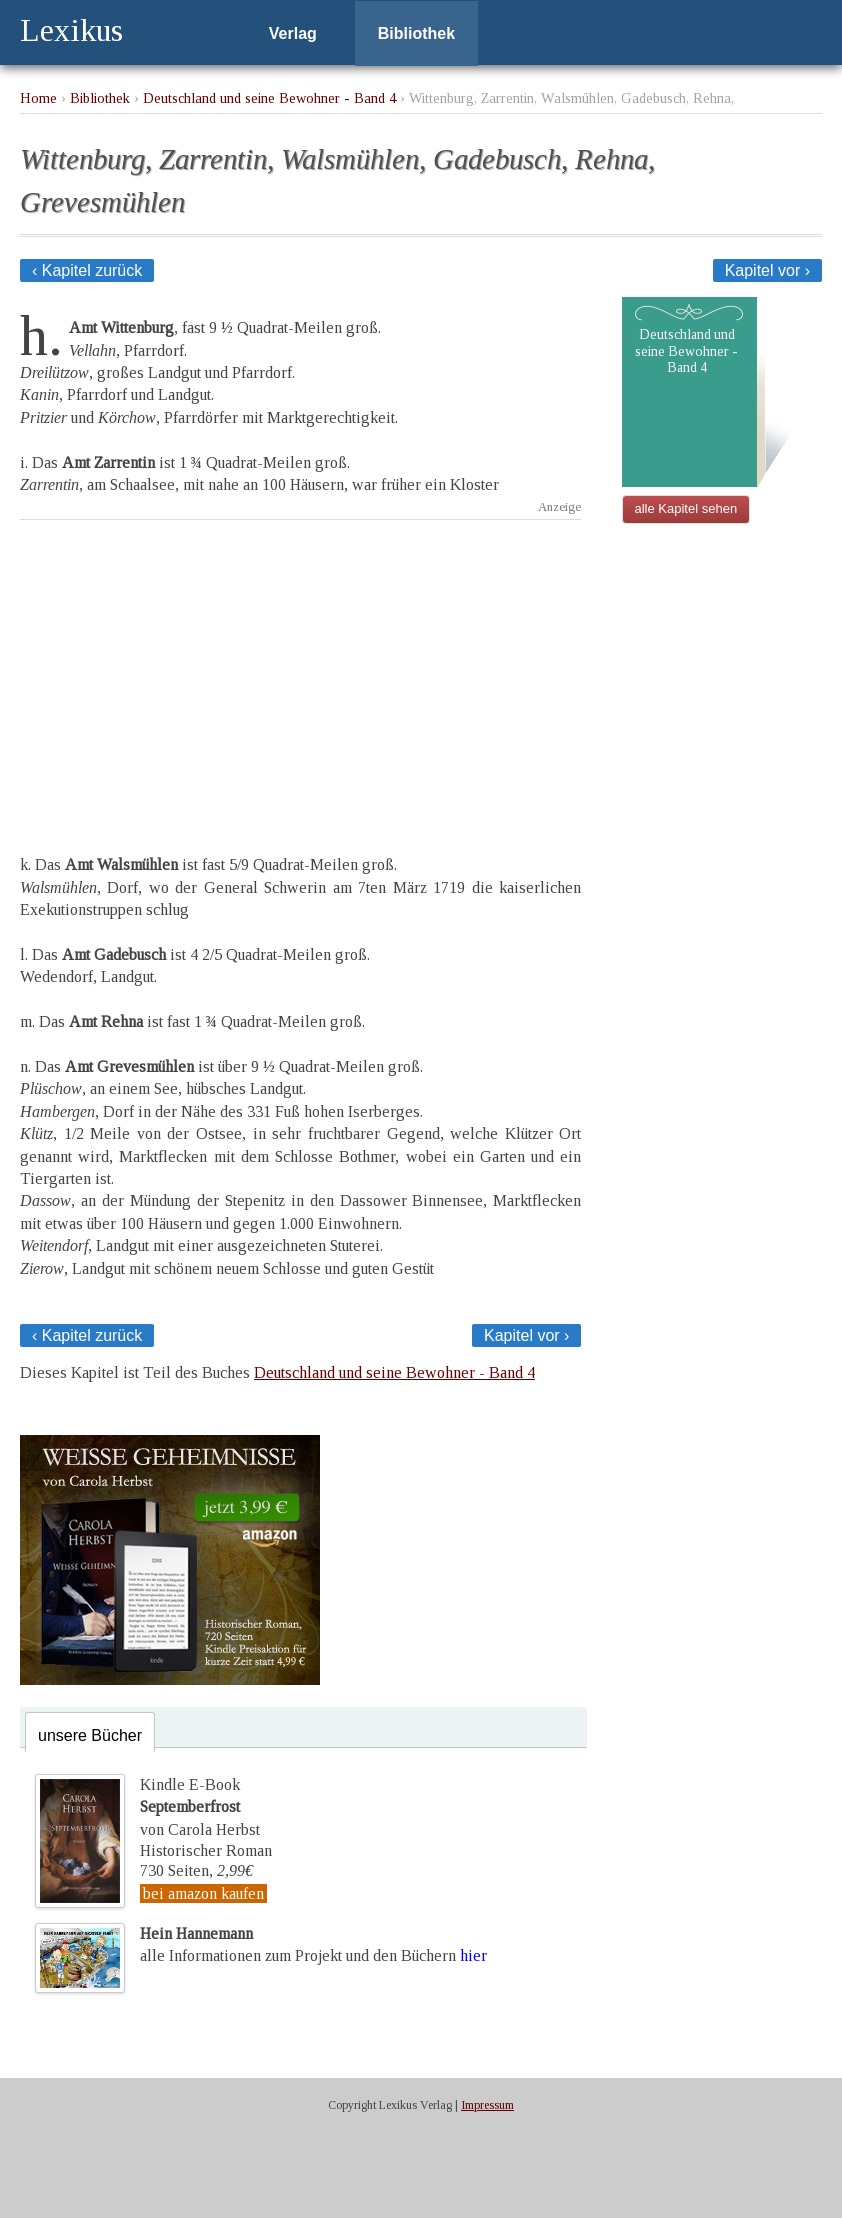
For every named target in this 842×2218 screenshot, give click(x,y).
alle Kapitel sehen (686, 508)
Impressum (487, 2105)
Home (38, 98)
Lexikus (71, 30)
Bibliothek (416, 33)
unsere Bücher (90, 1735)
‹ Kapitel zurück (87, 270)
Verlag (293, 33)
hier (473, 1955)
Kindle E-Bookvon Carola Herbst (200, 1807)
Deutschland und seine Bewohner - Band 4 (269, 98)
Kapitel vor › (767, 270)
